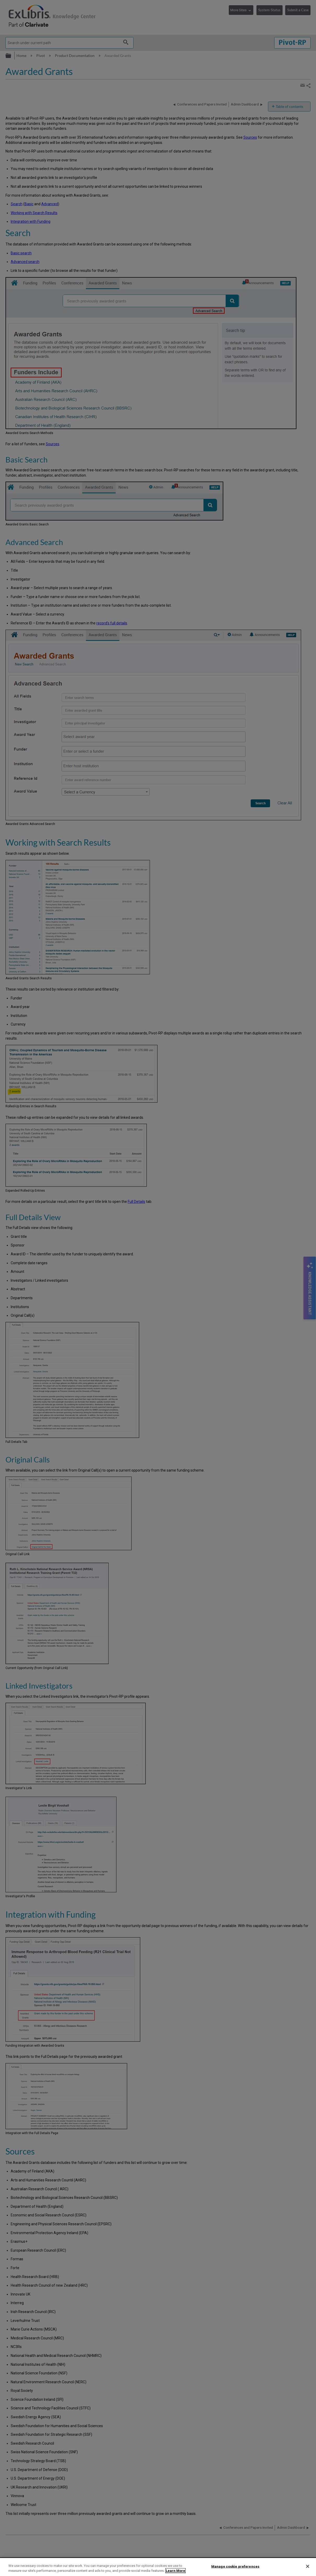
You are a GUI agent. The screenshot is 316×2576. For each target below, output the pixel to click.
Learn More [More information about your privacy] (175, 2571)
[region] (158, 2567)
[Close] (307, 2566)
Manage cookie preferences (235, 2566)
